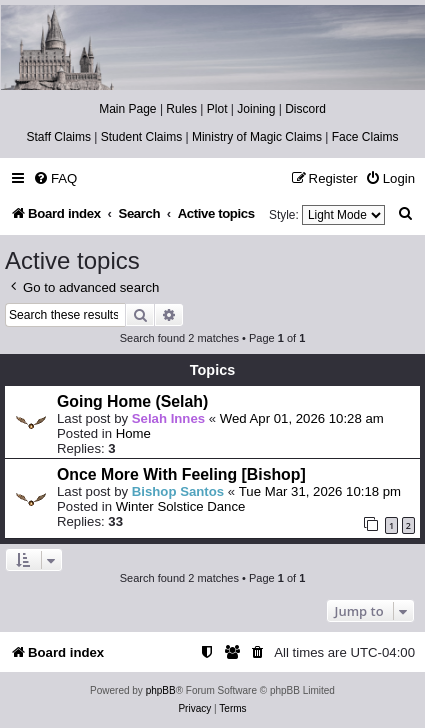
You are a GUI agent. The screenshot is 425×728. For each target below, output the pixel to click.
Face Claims (365, 137)
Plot (217, 109)
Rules (181, 109)
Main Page (127, 109)
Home (133, 433)
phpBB (161, 690)
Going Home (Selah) (132, 401)
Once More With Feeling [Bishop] (181, 474)
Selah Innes (168, 418)
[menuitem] (55, 178)
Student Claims (141, 137)
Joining (256, 109)
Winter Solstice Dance (181, 506)
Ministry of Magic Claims (257, 137)
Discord (305, 109)
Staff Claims (59, 137)
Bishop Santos (178, 491)
